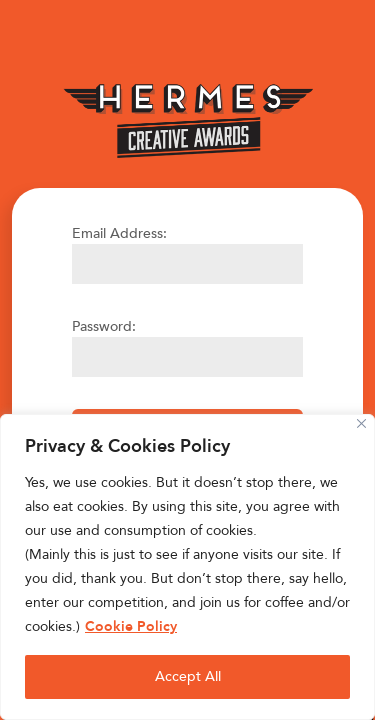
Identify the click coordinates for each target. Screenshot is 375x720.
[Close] (361, 423)
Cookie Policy (131, 626)
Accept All (188, 676)
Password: (104, 326)
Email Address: (119, 233)
